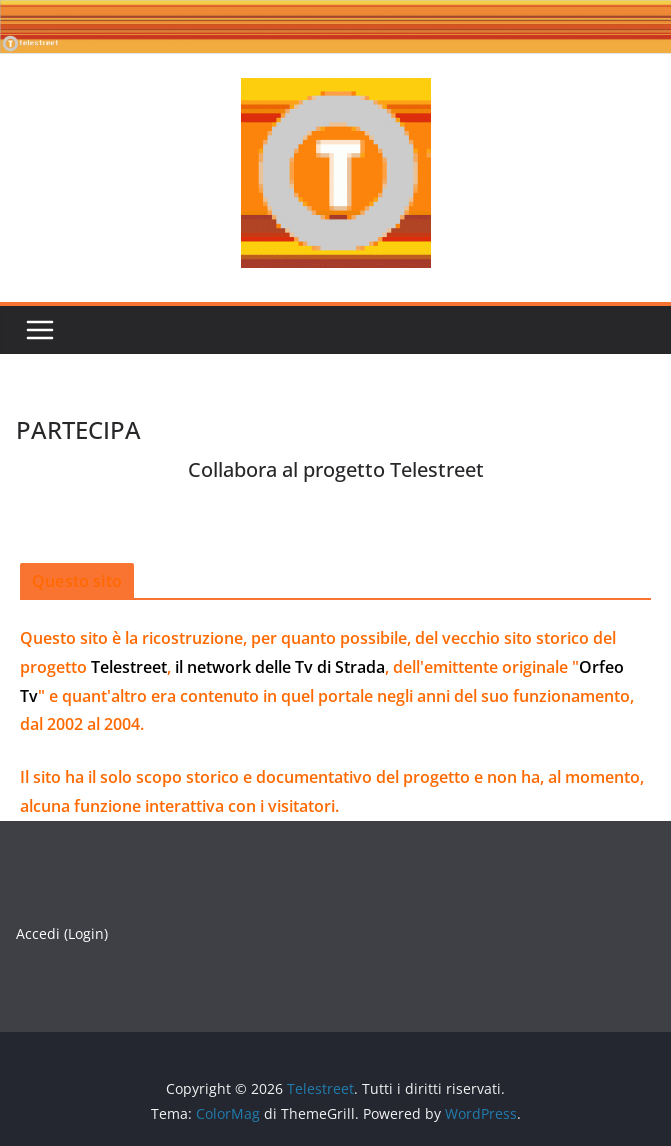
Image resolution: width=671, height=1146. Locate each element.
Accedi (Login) (62, 933)
